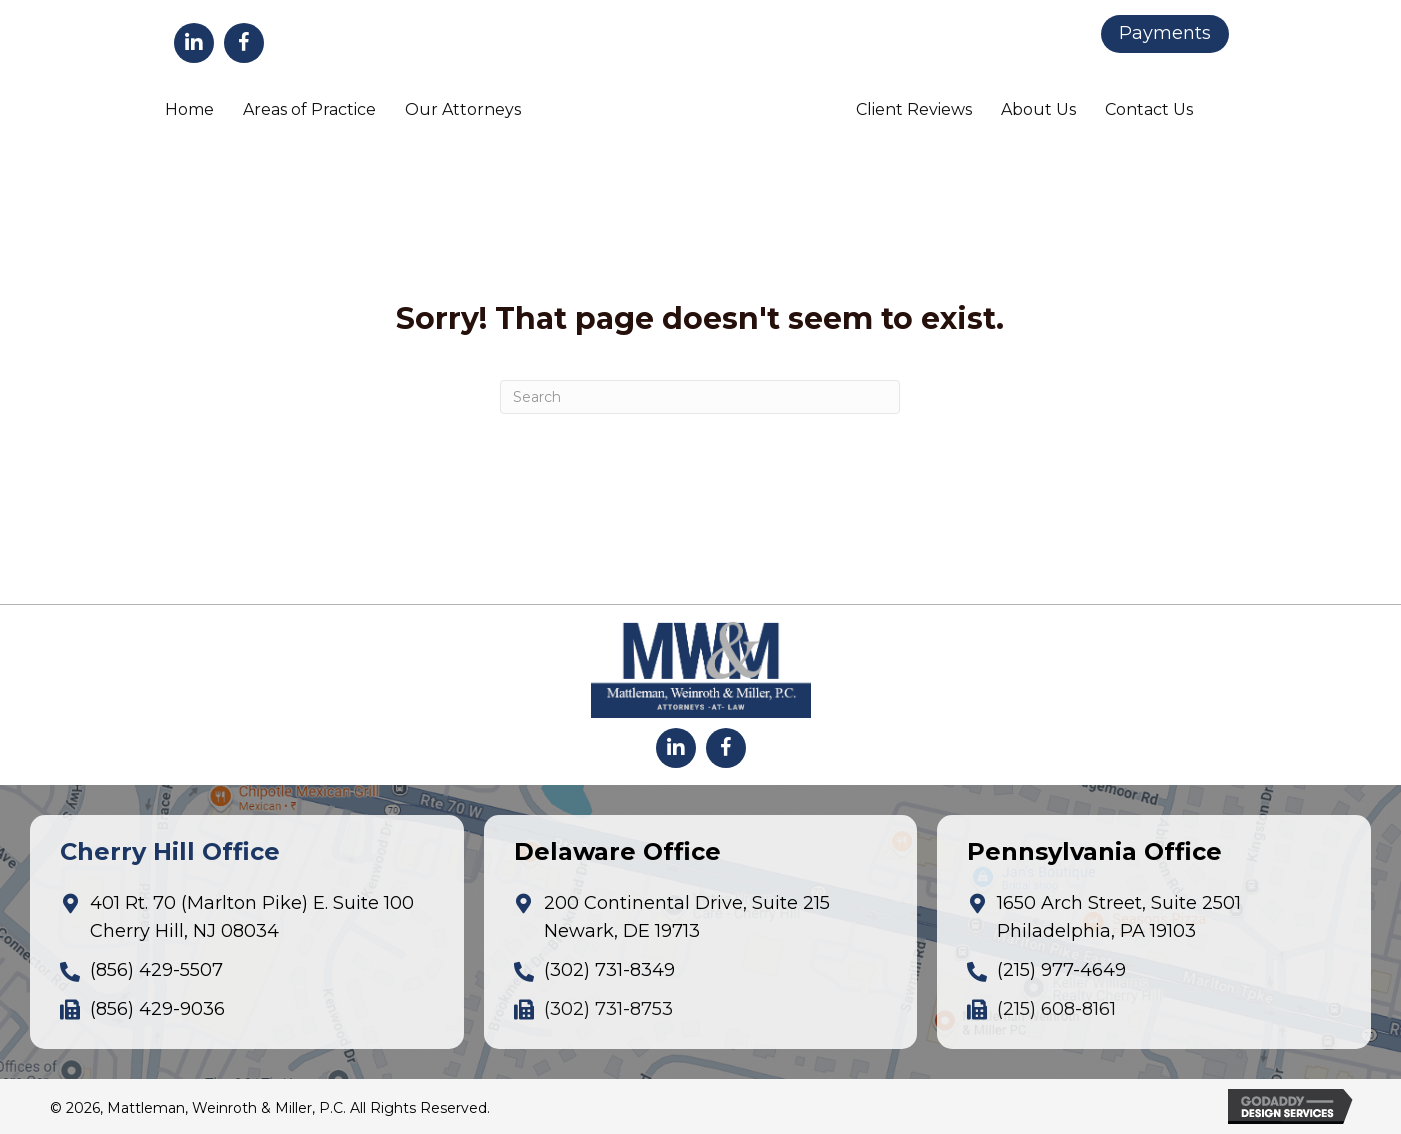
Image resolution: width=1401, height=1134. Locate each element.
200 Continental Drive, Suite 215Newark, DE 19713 (687, 917)
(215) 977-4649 (1061, 970)
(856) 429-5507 (156, 970)
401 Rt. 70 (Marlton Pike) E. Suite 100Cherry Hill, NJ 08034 (252, 917)
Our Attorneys (463, 109)
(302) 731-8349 (609, 970)
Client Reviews (914, 109)
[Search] (700, 397)
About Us (1038, 109)
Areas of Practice (309, 109)
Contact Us (1149, 109)
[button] (194, 43)
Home (189, 109)
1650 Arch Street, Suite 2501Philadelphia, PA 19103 (1119, 917)
